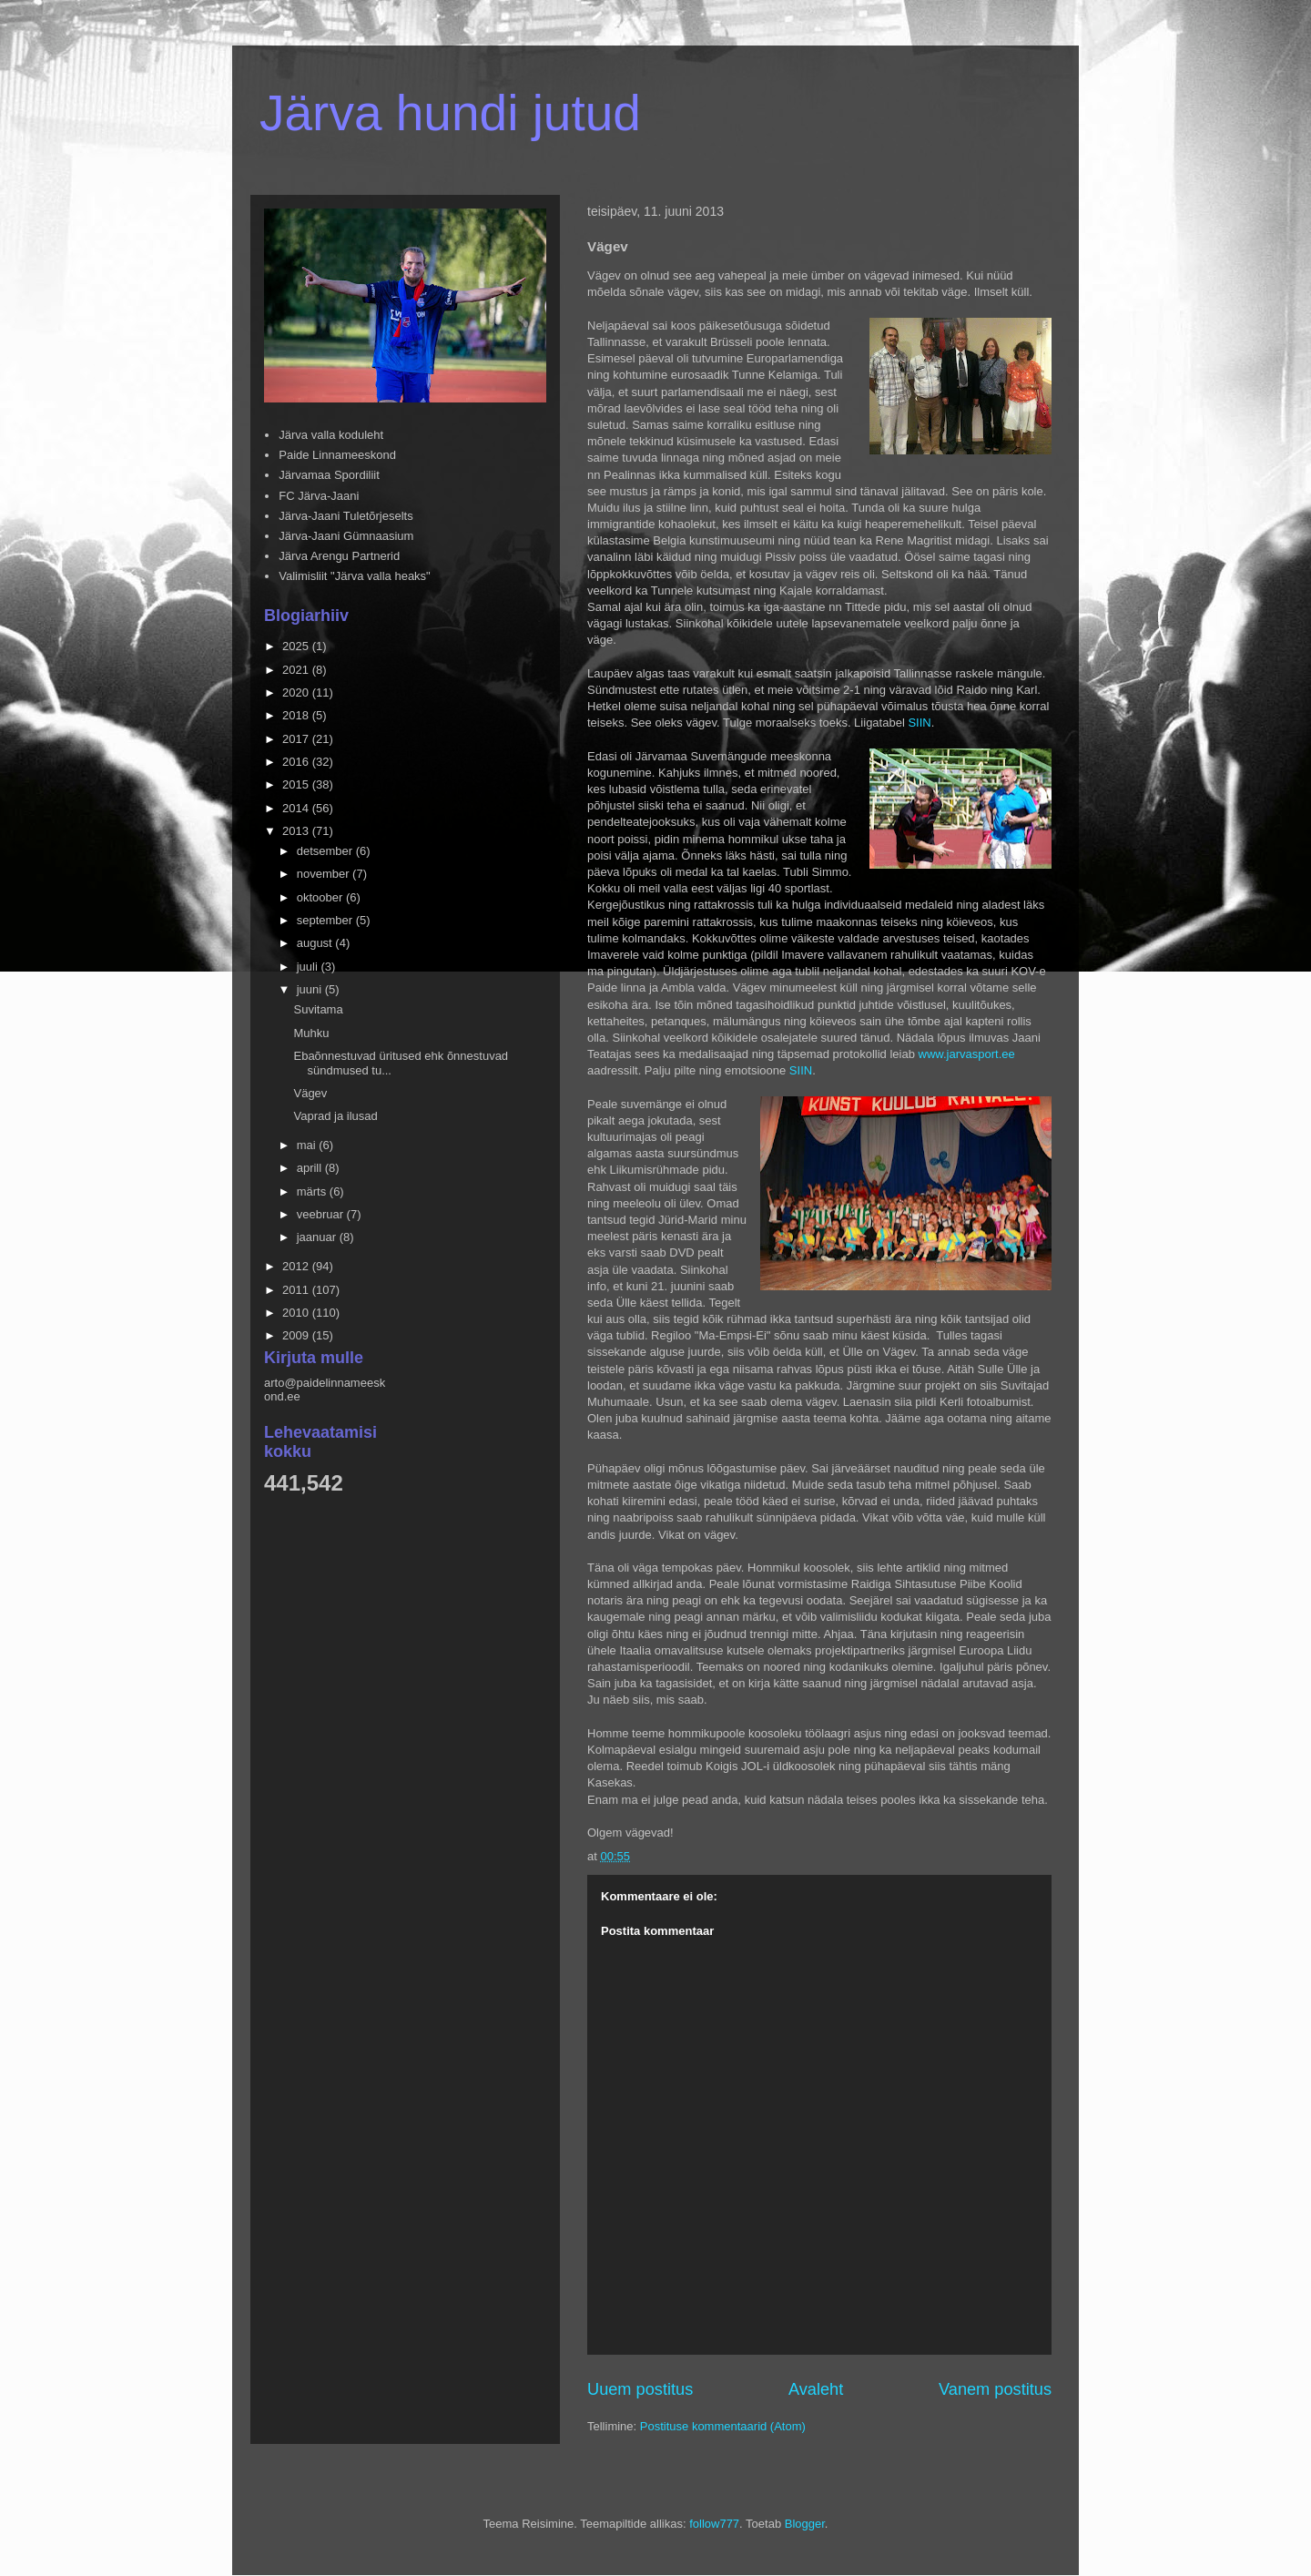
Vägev (310, 1093)
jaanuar (318, 1237)
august (316, 943)
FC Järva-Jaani (319, 496)
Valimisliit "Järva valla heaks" (355, 576)
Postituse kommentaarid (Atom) (723, 2426)
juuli (309, 966)
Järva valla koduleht (331, 435)
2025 (297, 646)
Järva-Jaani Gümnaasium (346, 536)
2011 (297, 1290)
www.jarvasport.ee (967, 1054)
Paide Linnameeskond (337, 455)
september (326, 920)
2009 (297, 1335)
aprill (311, 1168)
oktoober (321, 897)
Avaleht (815, 2389)
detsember (326, 851)
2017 (297, 739)
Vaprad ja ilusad (335, 1116)
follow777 (714, 2523)
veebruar (322, 1214)
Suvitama (317, 1009)
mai (308, 1145)
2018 (297, 715)
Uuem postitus (640, 2389)
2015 (297, 784)
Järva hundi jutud (450, 113)
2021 (297, 670)
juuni (311, 989)
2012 (297, 1266)
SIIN (919, 722)
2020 (297, 692)
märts (313, 1191)
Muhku (311, 1033)
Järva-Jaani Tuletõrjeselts (345, 516)
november (324, 874)
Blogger (805, 2523)
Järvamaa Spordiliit (329, 475)
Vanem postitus (995, 2389)
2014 (297, 808)
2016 (297, 762)
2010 (297, 1312)
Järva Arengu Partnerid (339, 556)
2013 (297, 831)
